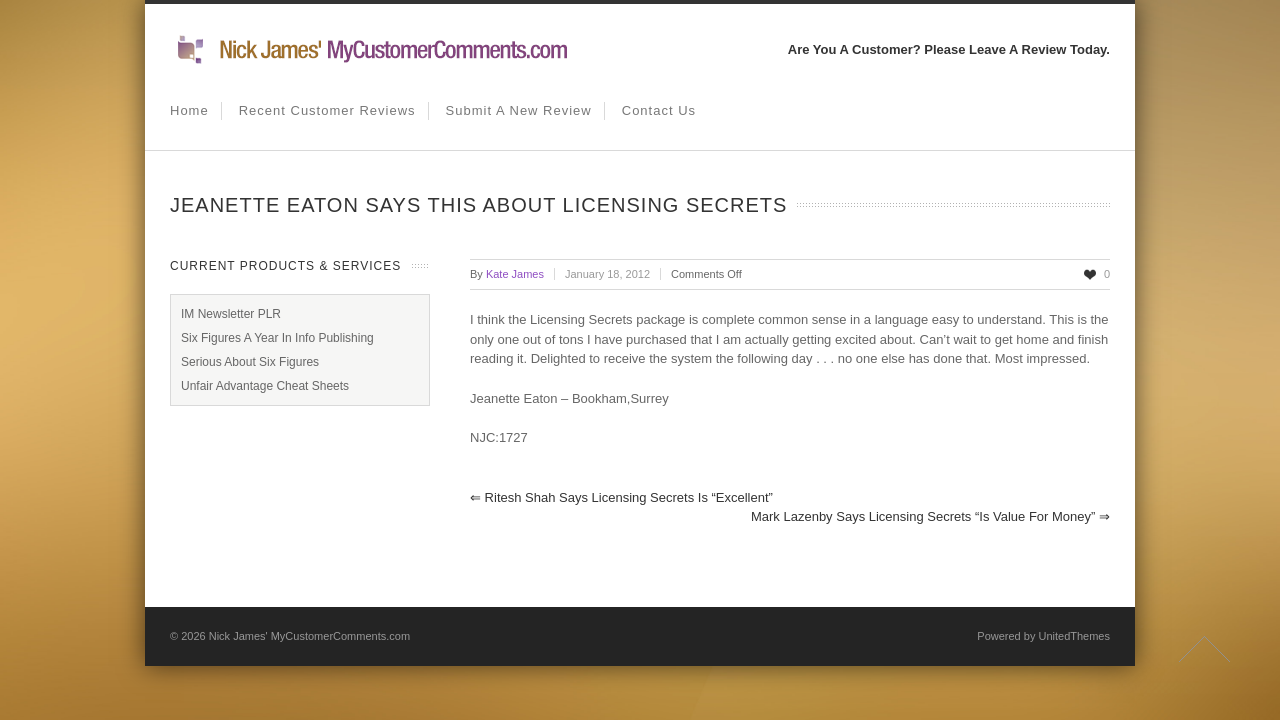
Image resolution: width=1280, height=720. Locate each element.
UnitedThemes (1074, 636)
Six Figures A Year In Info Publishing (277, 338)
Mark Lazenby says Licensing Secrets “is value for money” (930, 516)
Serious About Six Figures (250, 362)
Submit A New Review (519, 110)
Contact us (659, 110)
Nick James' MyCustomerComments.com (309, 636)
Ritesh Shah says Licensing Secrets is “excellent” (621, 497)
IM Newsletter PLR (231, 314)
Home (189, 110)
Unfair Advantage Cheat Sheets (265, 386)
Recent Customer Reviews (327, 110)
